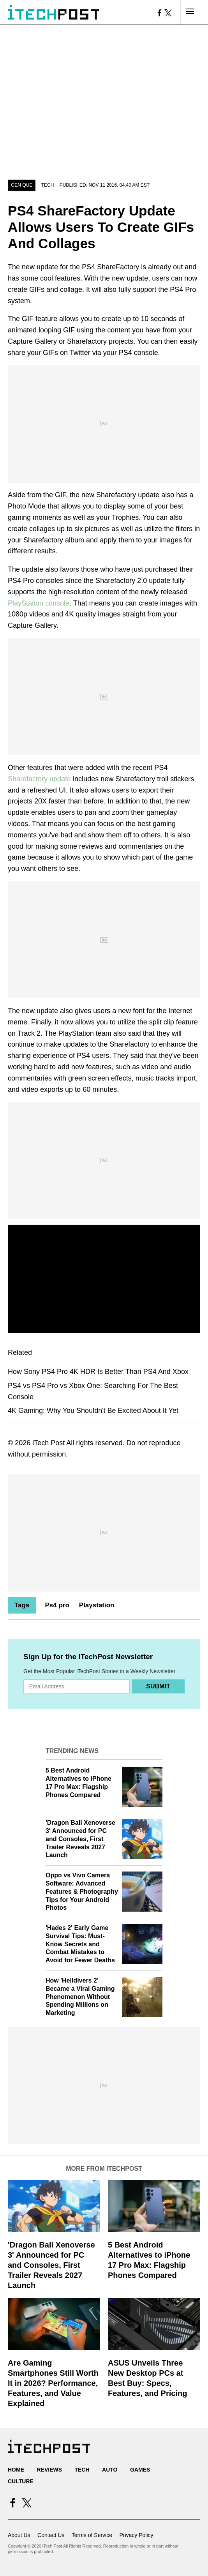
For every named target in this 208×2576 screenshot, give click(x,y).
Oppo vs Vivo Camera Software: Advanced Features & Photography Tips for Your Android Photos (82, 1891)
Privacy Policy (136, 2535)
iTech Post (48, 1443)
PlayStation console (38, 603)
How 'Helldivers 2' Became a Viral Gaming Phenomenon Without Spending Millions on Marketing (80, 1996)
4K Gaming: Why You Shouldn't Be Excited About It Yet (93, 1410)
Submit (158, 1686)
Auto (109, 2470)
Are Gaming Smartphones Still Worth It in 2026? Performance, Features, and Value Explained (53, 2383)
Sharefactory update (39, 779)
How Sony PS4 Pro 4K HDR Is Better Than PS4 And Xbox (98, 1371)
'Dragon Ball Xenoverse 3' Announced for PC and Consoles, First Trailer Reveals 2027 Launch (80, 1838)
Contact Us (50, 2535)
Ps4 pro (57, 1605)
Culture (20, 2481)
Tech (47, 185)
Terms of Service (92, 2535)
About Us (19, 2535)
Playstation (97, 1605)
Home (16, 2470)
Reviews (49, 2470)
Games (140, 2470)
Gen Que (21, 185)
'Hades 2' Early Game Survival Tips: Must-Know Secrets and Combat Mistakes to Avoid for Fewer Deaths (80, 1943)
